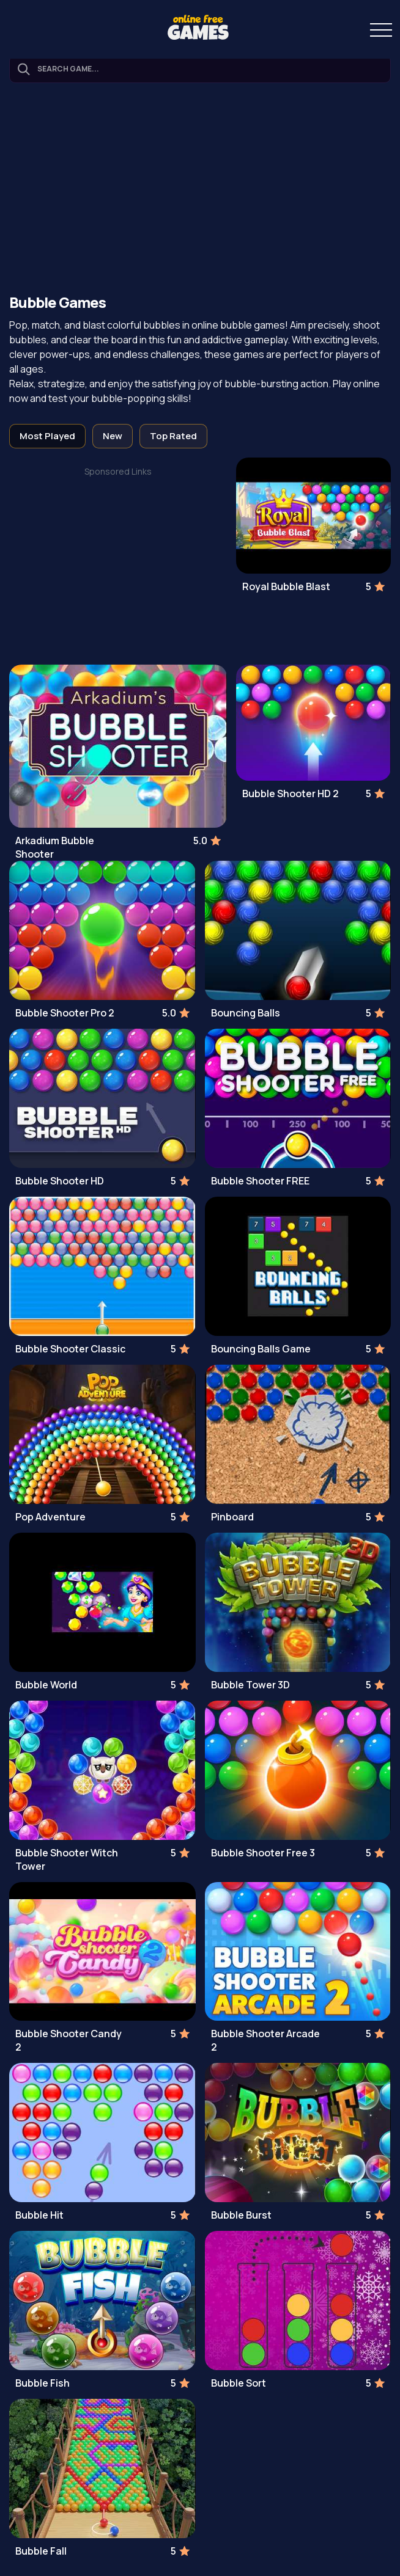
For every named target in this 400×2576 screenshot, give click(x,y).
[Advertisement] (200, 189)
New (112, 435)
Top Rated (173, 435)
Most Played (47, 435)
